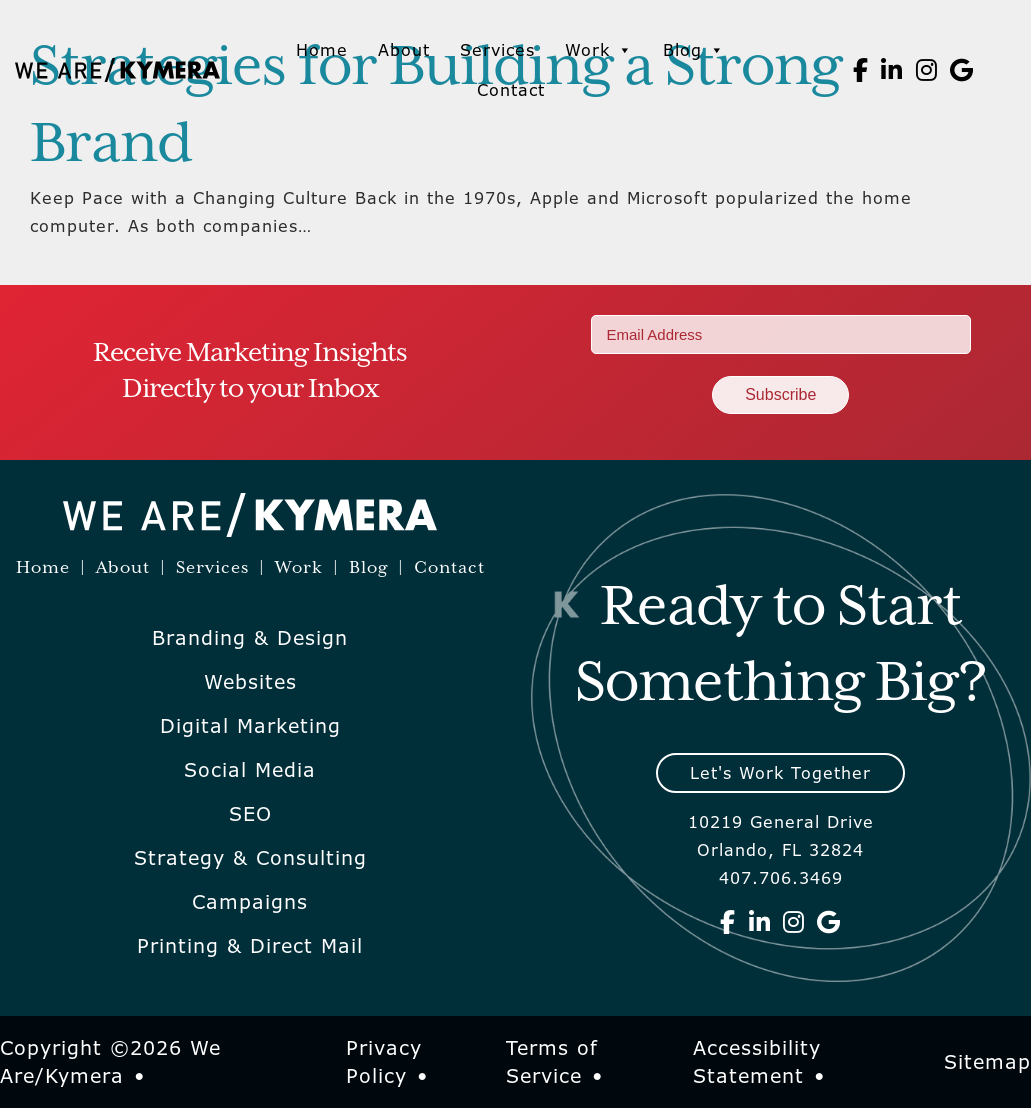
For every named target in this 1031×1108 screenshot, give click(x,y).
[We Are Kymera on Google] (962, 70)
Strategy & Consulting (250, 858)
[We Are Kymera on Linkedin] (892, 70)
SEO (250, 814)
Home (322, 50)
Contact (511, 90)
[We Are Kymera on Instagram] (927, 70)
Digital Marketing (250, 726)
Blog (694, 50)
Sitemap (987, 1062)
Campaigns (250, 902)
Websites (250, 682)
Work (599, 50)
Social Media (250, 770)
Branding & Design (250, 638)
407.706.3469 (781, 878)
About (404, 50)
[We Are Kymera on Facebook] (861, 70)
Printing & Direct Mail (250, 946)
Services (497, 50)
